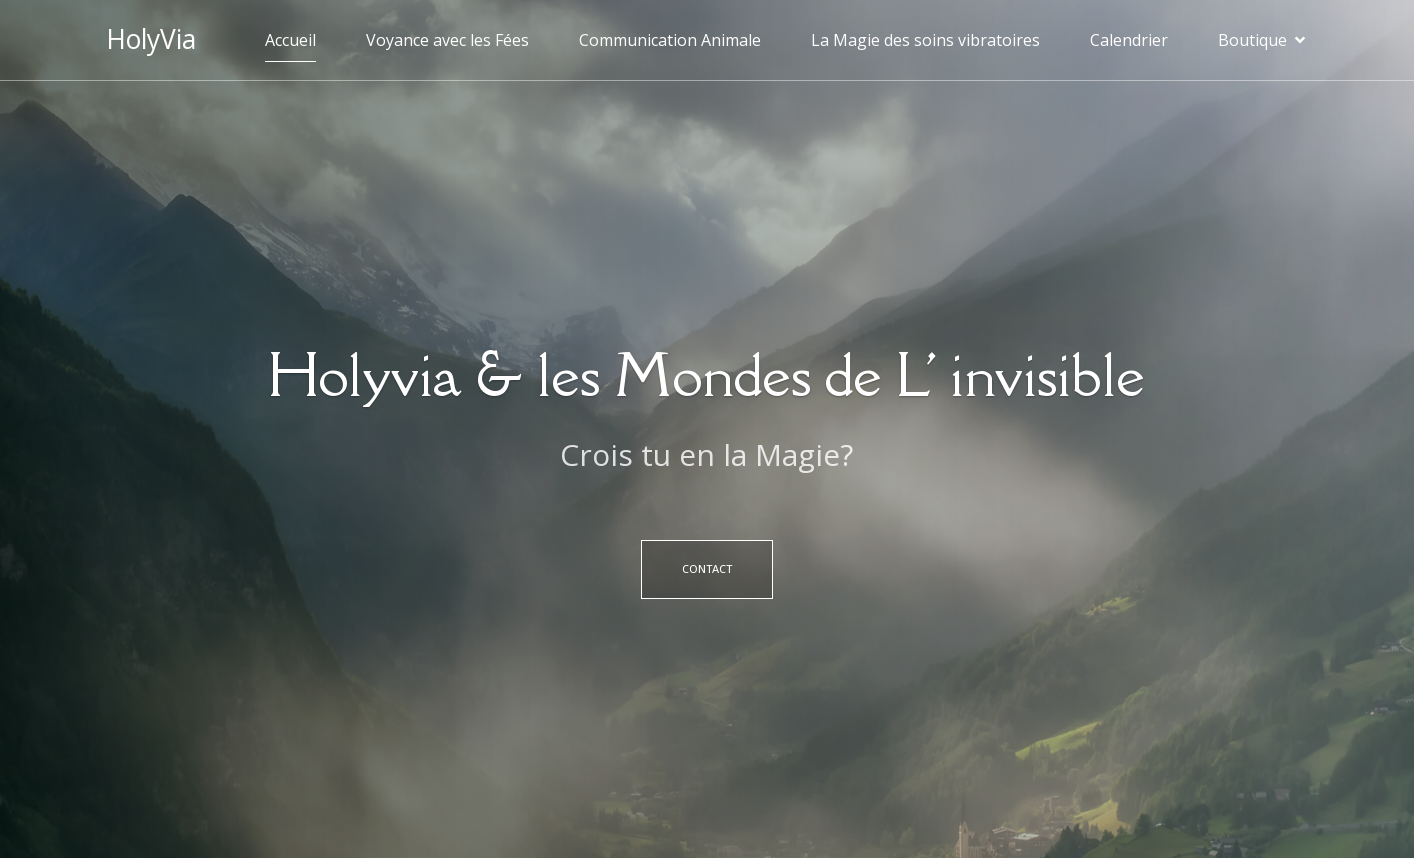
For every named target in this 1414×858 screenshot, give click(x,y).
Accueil (290, 40)
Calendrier (1129, 40)
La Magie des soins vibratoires (925, 40)
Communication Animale (670, 40)
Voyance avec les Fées (447, 40)
